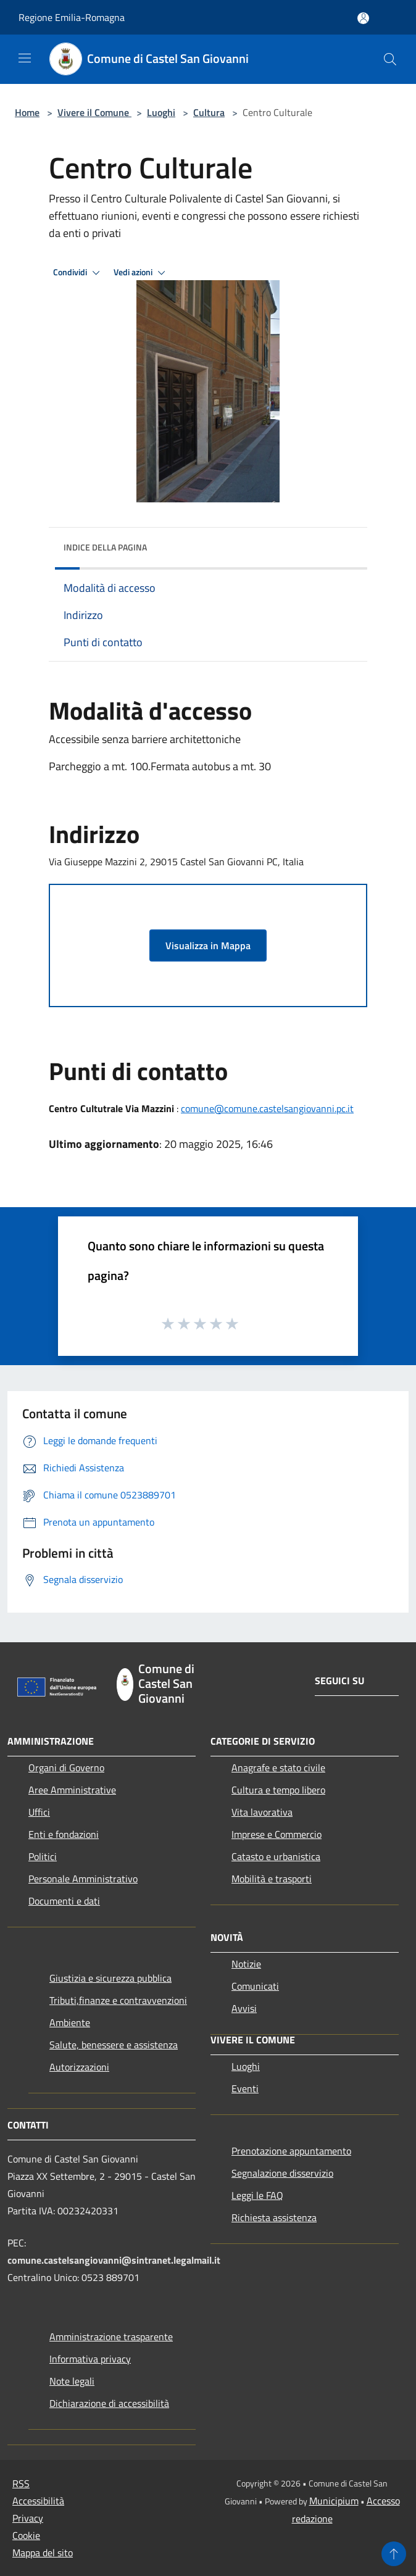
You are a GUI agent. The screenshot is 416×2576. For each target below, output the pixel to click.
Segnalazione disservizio (282, 2173)
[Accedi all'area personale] (363, 18)
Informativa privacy (90, 2358)
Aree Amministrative (72, 1789)
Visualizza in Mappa (208, 945)
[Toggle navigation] (24, 58)
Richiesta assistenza (274, 2217)
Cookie (26, 2535)
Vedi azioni (141, 272)
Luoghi (161, 112)
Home (27, 112)
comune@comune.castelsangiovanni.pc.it (267, 1108)
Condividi (78, 272)
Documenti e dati (64, 1900)
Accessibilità (38, 2500)
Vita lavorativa (262, 1812)
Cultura (209, 112)
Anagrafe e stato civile (278, 1767)
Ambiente (69, 2022)
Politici (42, 1856)
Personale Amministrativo (83, 1878)
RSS (21, 2483)
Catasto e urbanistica (275, 1856)
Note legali (71, 2381)
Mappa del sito (42, 2552)
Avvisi (244, 2008)
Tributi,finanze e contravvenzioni (118, 2000)
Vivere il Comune (94, 112)
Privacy (27, 2518)
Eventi (245, 2088)
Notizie (246, 1963)
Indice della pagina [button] (105, 547)
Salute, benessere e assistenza (113, 2044)
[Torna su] (393, 2553)
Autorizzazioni (79, 2066)
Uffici (39, 1812)
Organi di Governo (66, 1767)
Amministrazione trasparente (111, 2336)
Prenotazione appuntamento (291, 2150)
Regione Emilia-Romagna (72, 17)
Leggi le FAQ (257, 2195)
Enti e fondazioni (63, 1834)
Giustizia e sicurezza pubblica (110, 1978)
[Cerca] (390, 59)
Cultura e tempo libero (278, 1789)
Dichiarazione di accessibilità (109, 2403)
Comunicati (255, 1986)
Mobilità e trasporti (271, 1878)
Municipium (334, 2500)
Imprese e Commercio (276, 1834)
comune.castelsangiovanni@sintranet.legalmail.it (113, 2260)
